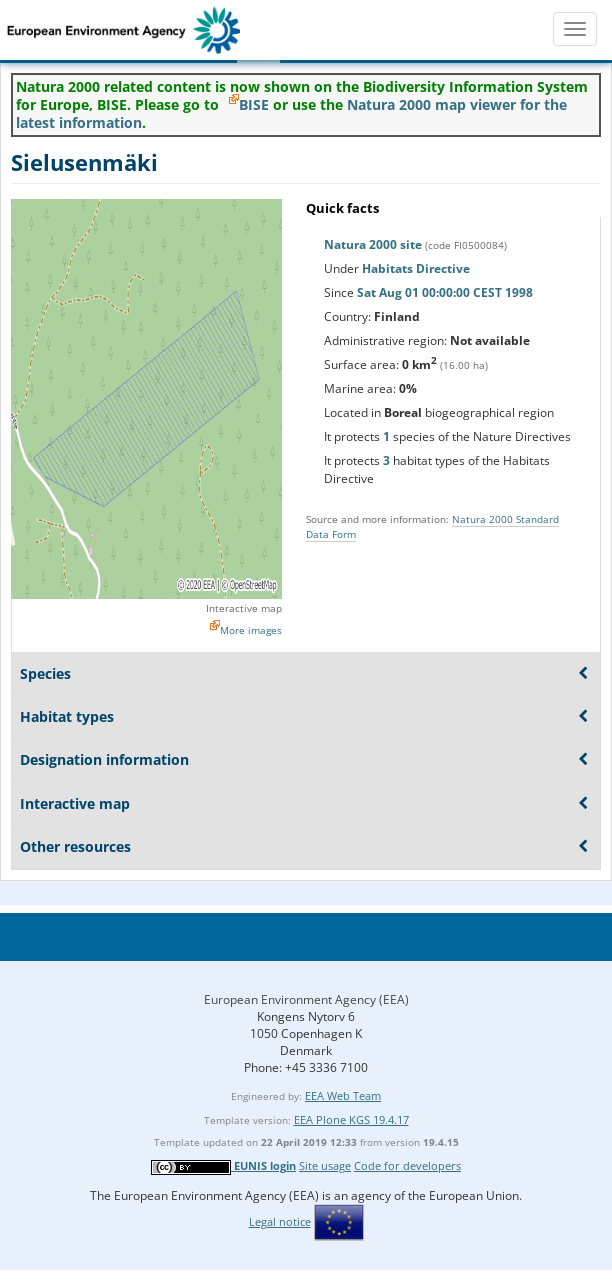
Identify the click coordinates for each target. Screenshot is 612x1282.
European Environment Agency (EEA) (306, 999)
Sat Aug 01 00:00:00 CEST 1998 (445, 292)
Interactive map (244, 608)
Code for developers (407, 1165)
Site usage (325, 1165)
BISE (254, 104)
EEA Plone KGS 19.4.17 (351, 1119)
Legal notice (280, 1221)
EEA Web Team (343, 1095)
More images (251, 630)
